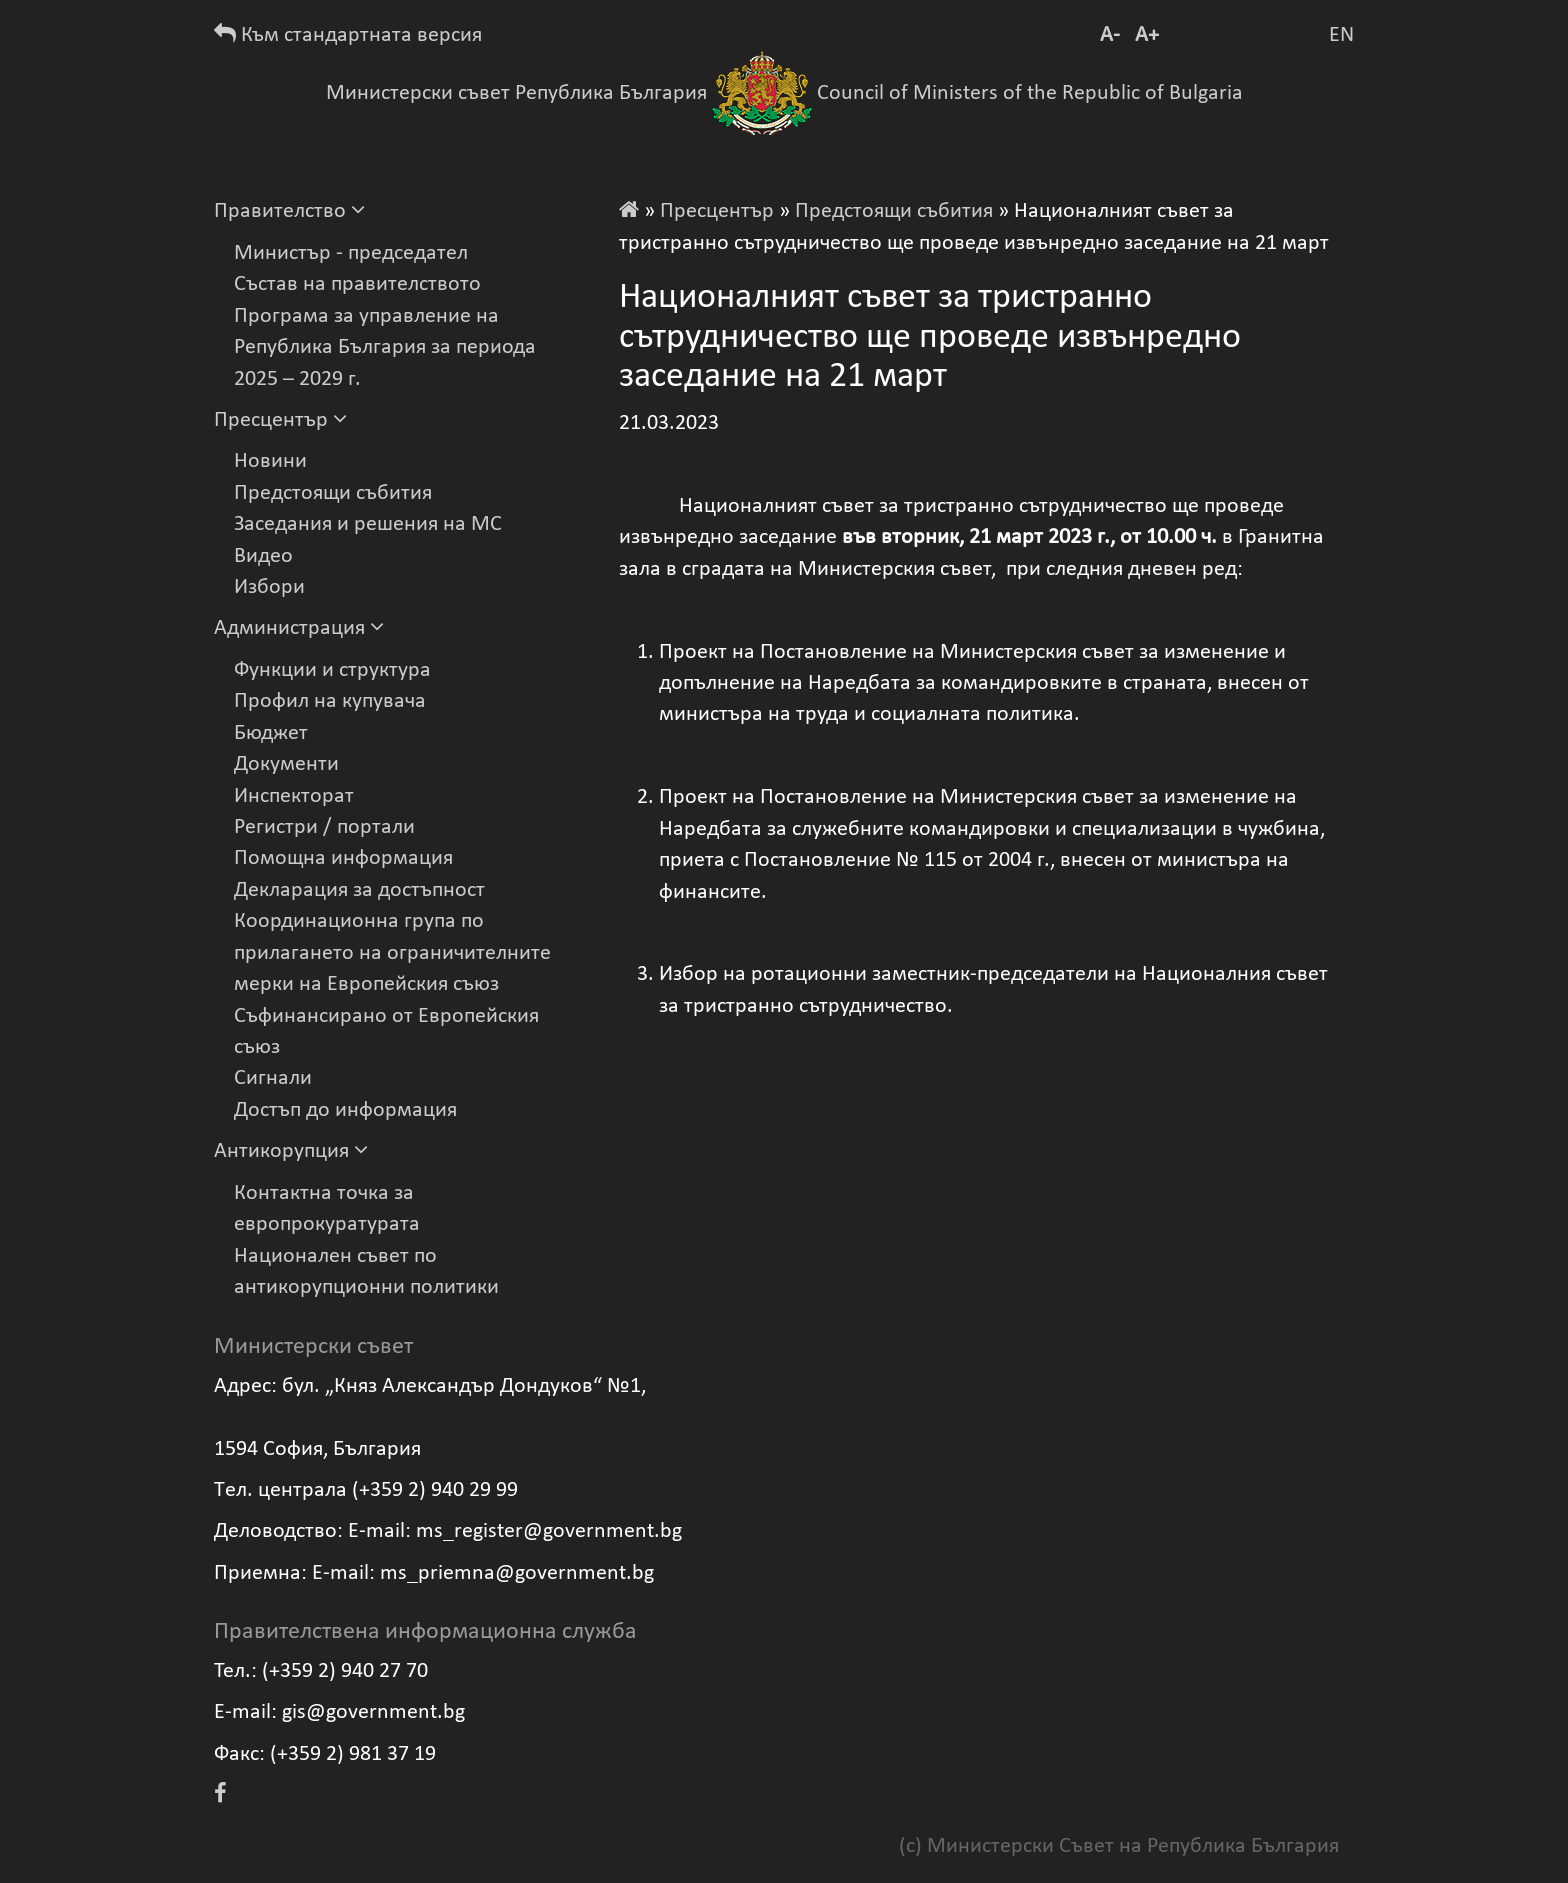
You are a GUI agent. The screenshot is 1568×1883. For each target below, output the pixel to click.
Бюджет (271, 733)
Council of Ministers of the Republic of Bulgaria (1030, 93)
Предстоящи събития (333, 493)
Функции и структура (332, 670)
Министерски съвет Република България (516, 93)
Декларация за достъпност (359, 890)
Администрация (299, 628)
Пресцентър (280, 420)
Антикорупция (291, 1151)
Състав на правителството (357, 284)
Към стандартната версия (348, 35)
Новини (270, 461)
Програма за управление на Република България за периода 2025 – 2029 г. (385, 348)
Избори (269, 587)
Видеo (263, 556)
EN (1341, 35)
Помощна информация (343, 858)
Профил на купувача (330, 701)
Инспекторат (294, 796)
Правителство (289, 211)
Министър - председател (351, 253)
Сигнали (273, 1078)
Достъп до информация (345, 1110)
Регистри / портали (324, 827)
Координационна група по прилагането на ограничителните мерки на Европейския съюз (392, 953)
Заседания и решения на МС (368, 524)
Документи (286, 764)
